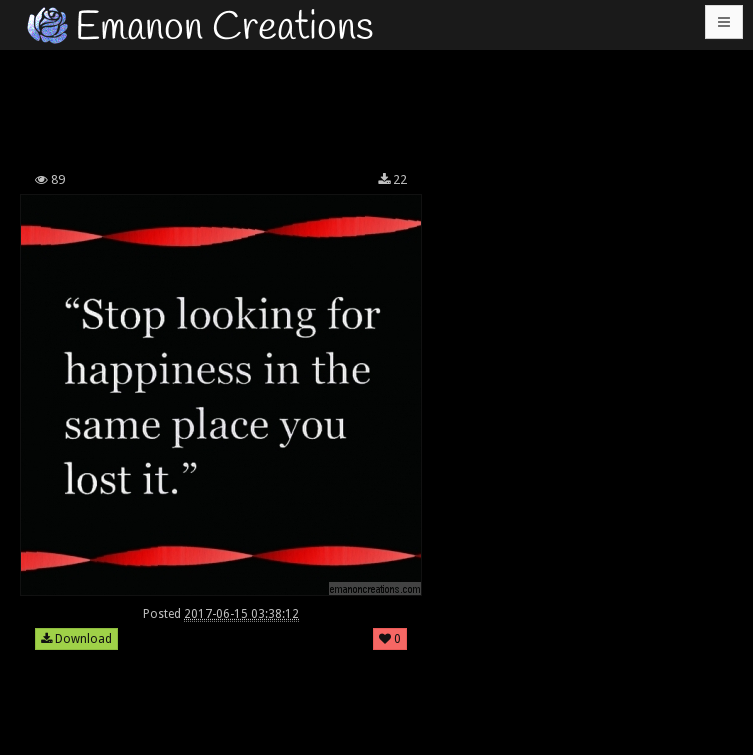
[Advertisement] (379, 105)
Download (76, 639)
